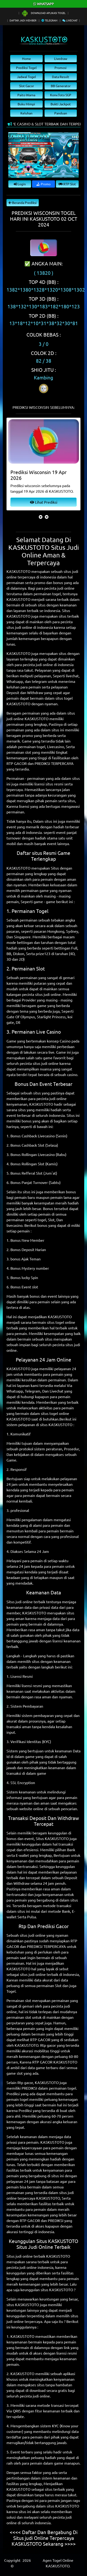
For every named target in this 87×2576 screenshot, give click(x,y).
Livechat (69, 20)
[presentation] (40, 516)
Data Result (60, 77)
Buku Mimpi (26, 104)
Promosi (61, 67)
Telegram (50, 20)
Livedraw (60, 58)
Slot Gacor (26, 86)
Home (26, 58)
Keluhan (26, 113)
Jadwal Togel (26, 77)
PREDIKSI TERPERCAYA (54, 763)
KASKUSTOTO (18, 599)
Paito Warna (26, 95)
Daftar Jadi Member (23, 20)
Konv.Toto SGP (60, 95)
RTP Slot (67, 184)
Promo (43, 184)
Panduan (60, 113)
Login (20, 184)
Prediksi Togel (26, 67)
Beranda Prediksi (23, 202)
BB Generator (61, 86)
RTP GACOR (16, 763)
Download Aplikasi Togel (43, 13)
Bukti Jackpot (61, 104)
